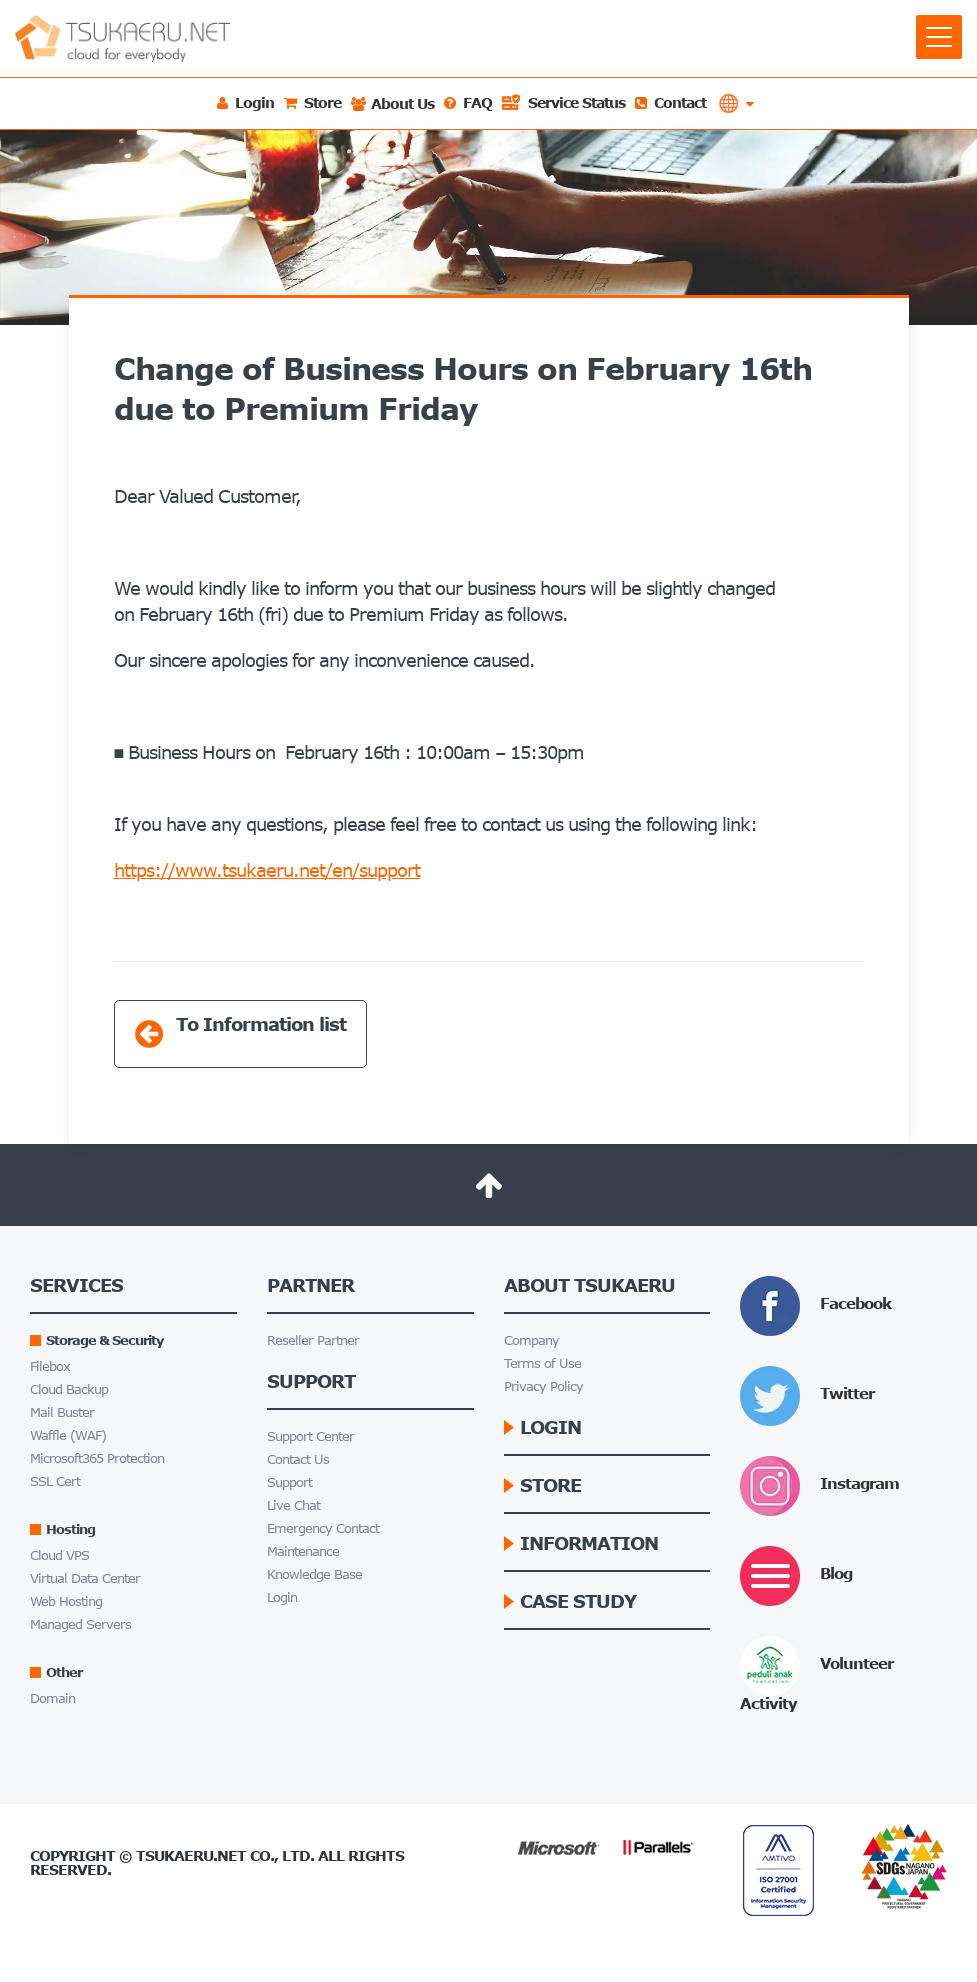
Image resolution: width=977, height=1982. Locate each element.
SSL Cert (55, 1481)
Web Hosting (66, 1601)
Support (289, 1482)
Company (531, 1340)
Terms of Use (542, 1363)
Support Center (310, 1436)
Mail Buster (62, 1412)
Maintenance (303, 1551)
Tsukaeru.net (191, 1855)
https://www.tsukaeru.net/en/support (267, 870)
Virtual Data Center (85, 1578)
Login (282, 1597)
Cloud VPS (59, 1555)
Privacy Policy (543, 1386)
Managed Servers (80, 1624)
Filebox (50, 1366)
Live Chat (293, 1505)
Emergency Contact (323, 1528)
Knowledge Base (314, 1574)
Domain (52, 1698)
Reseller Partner (313, 1340)
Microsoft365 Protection (97, 1458)
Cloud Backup (69, 1389)
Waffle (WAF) (68, 1435)
